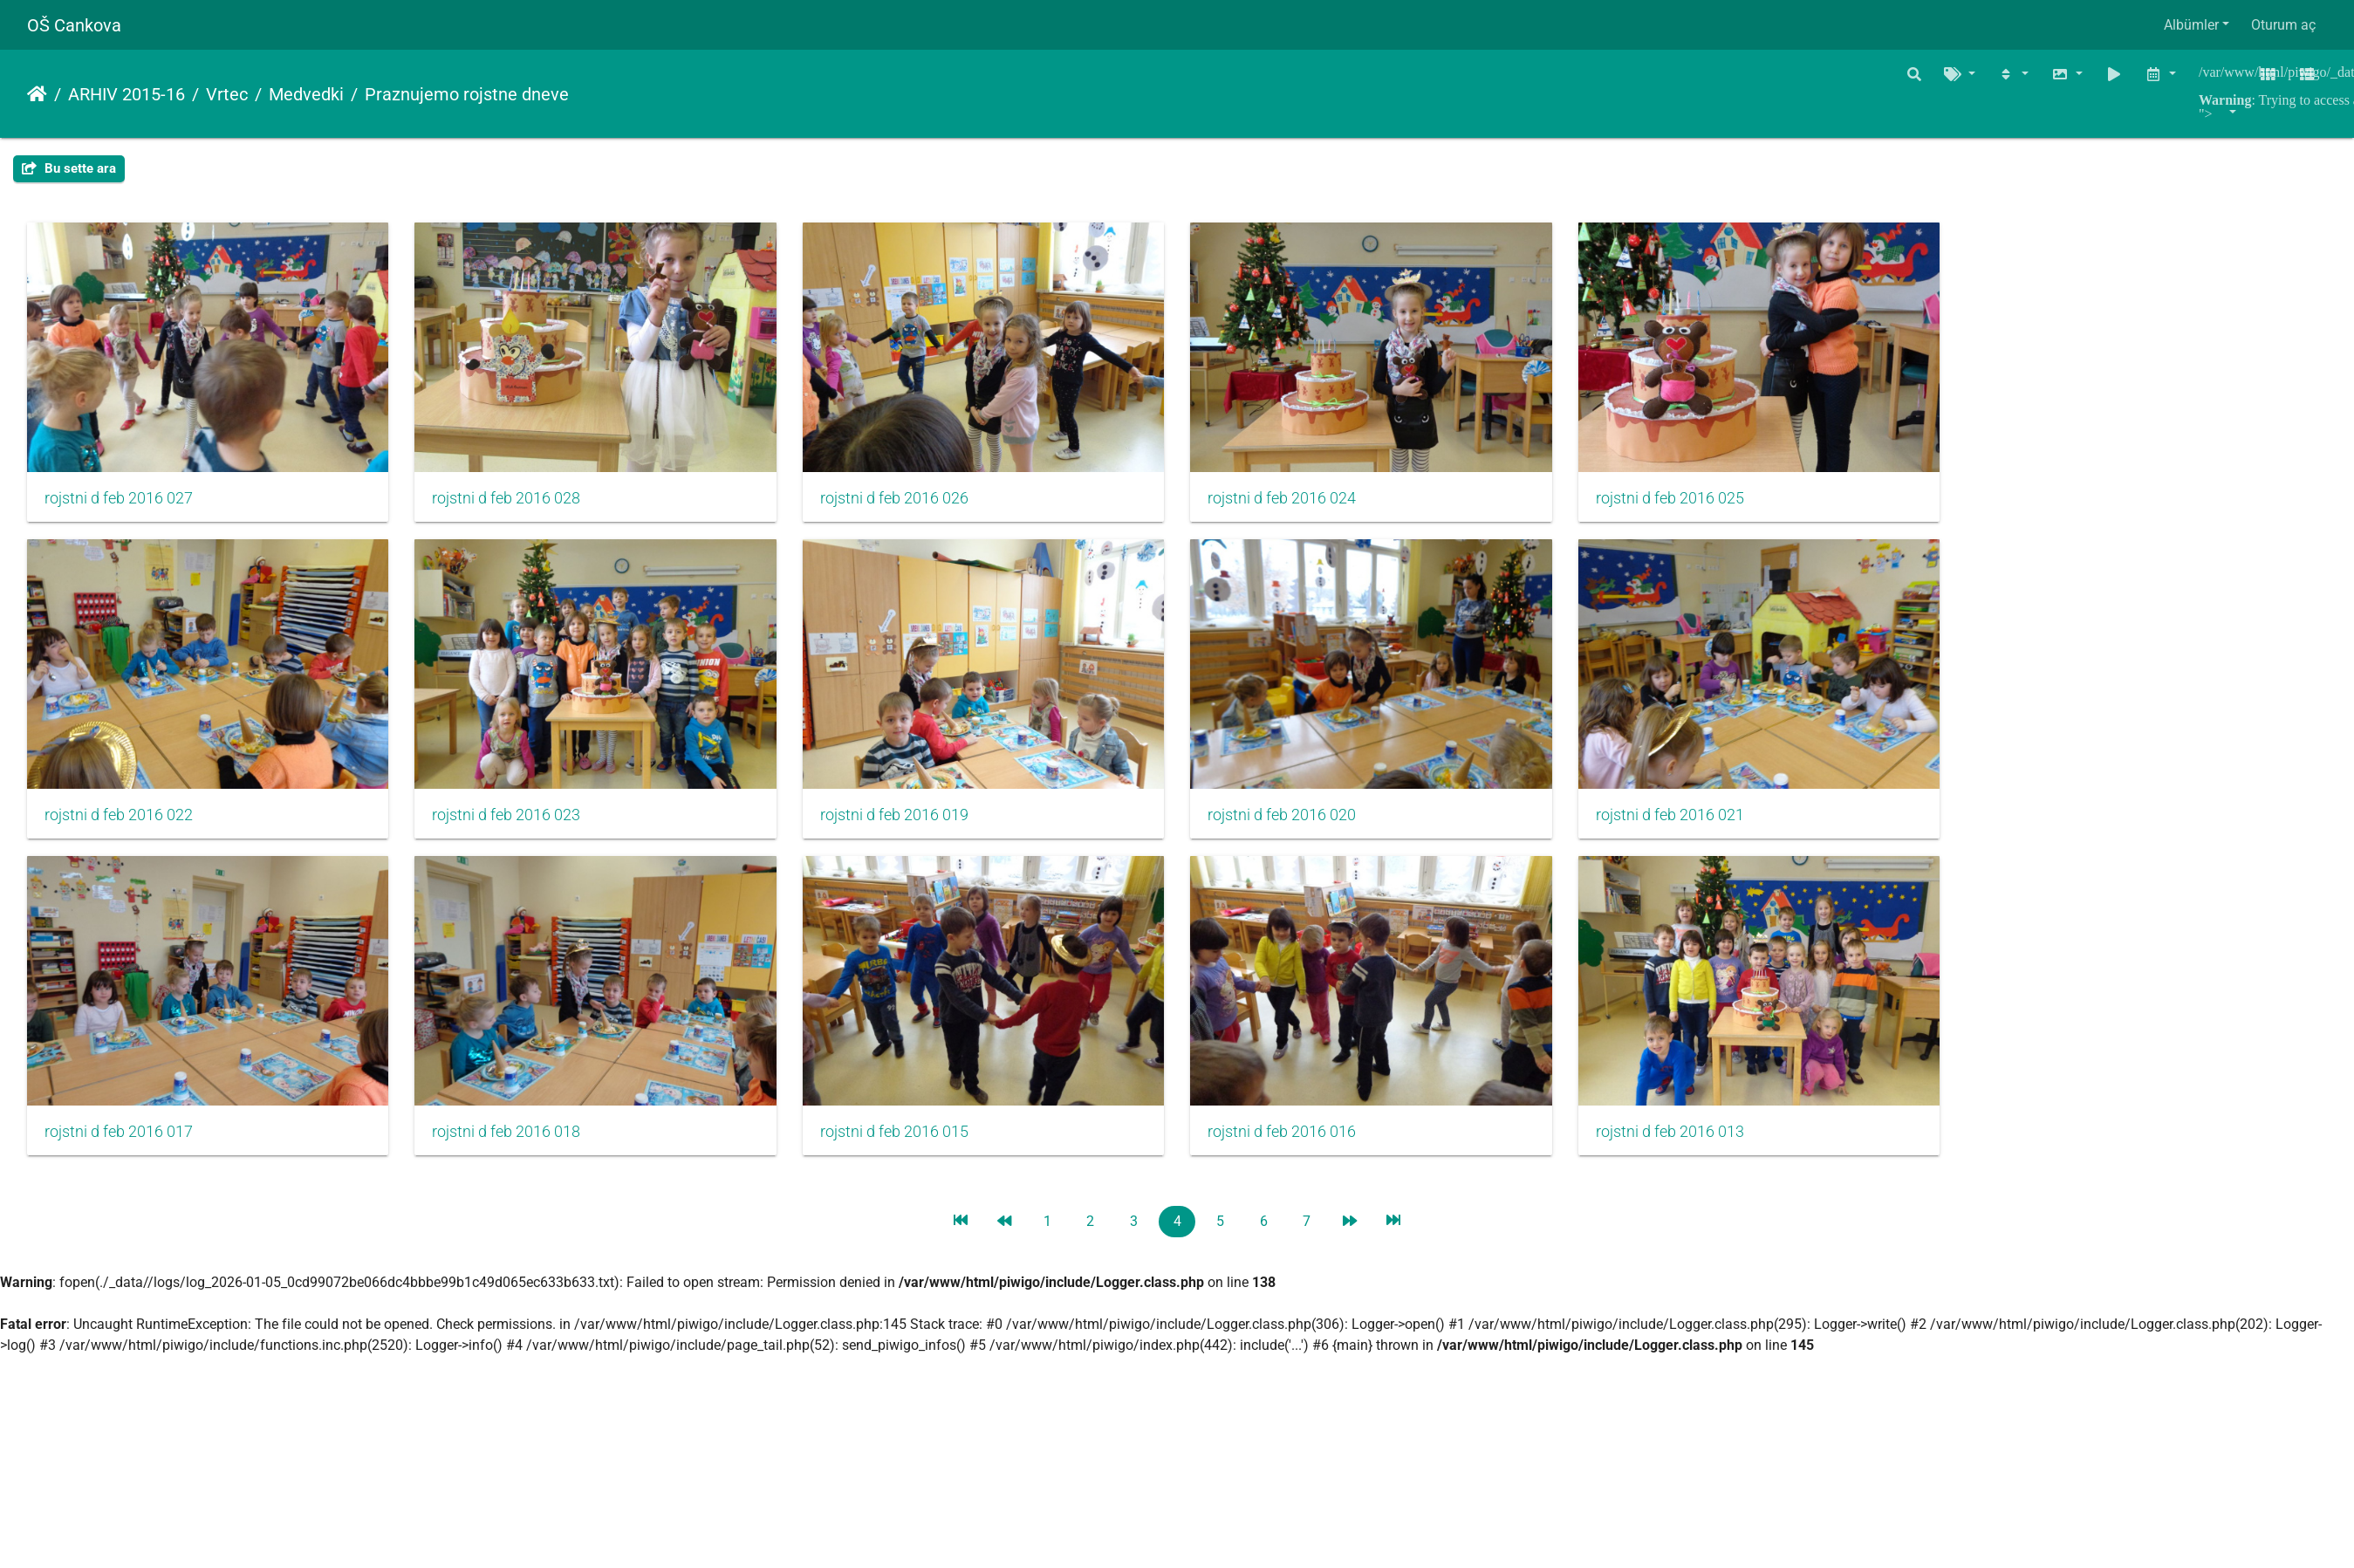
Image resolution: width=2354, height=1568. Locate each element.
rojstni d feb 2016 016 (1308, 1150)
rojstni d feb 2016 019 (912, 827)
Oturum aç (2283, 25)
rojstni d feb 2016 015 (912, 1150)
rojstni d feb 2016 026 (912, 504)
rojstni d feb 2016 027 (118, 504)
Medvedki (306, 94)
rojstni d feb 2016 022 (118, 827)
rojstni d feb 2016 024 (1308, 504)
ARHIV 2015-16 (126, 94)
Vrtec (227, 94)
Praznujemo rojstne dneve (467, 94)
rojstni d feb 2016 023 (515, 827)
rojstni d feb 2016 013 (1705, 1150)
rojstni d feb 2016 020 (1308, 827)
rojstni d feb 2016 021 (1705, 827)
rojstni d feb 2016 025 (1705, 504)
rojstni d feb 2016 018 (515, 1150)
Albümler (2191, 25)
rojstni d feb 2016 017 (118, 1150)
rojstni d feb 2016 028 (515, 504)
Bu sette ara (69, 168)
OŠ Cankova (74, 25)
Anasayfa (37, 94)
